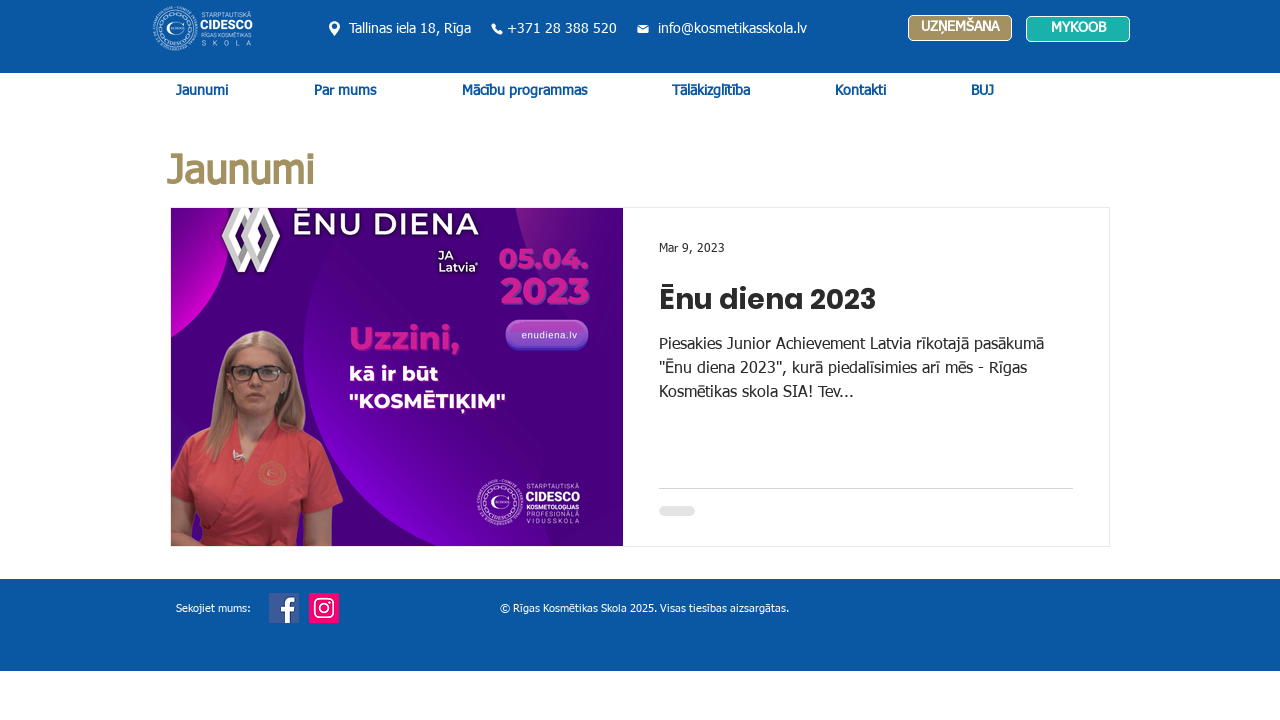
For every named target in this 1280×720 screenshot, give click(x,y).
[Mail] (642, 29)
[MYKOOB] (1078, 29)
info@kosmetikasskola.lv (732, 29)
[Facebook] (284, 608)
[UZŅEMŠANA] (960, 28)
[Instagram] (324, 608)
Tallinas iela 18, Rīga (410, 29)
